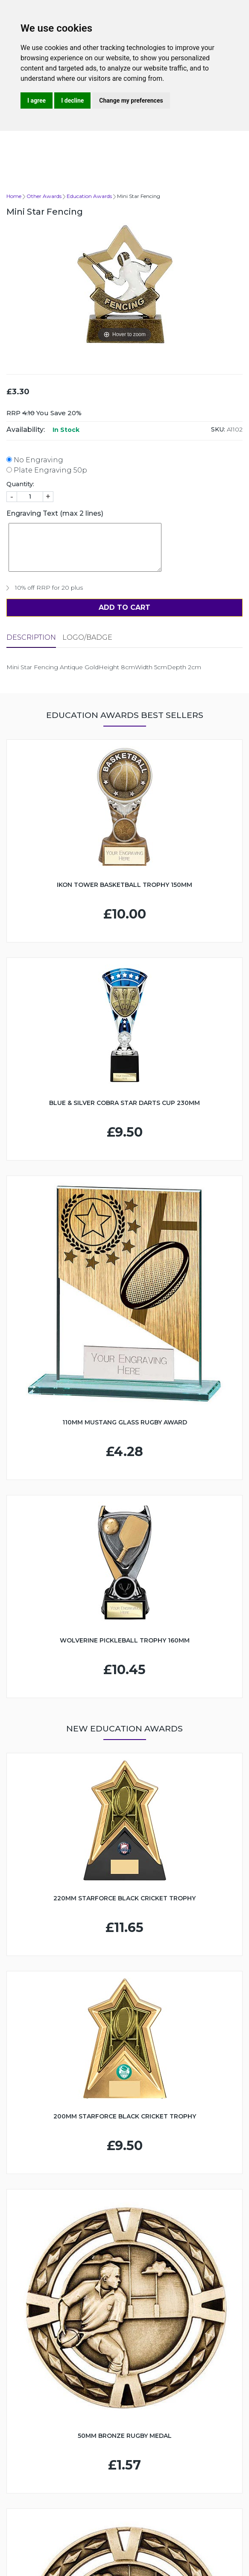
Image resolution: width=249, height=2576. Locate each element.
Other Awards (44, 196)
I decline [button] (72, 100)
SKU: (218, 429)
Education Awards (89, 196)
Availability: (25, 429)
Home (13, 196)
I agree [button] (36, 100)
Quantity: (20, 484)
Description (31, 637)
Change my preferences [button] (131, 100)
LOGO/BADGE (87, 637)
